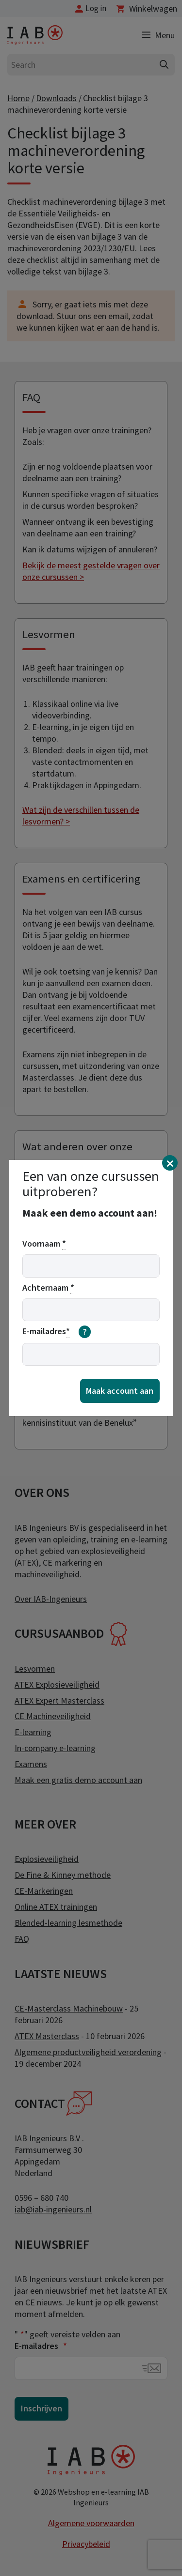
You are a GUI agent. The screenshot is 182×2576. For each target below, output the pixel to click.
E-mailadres (56, 1332)
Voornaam (44, 1244)
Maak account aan (119, 1390)
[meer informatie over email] (85, 1332)
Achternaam (48, 1288)
